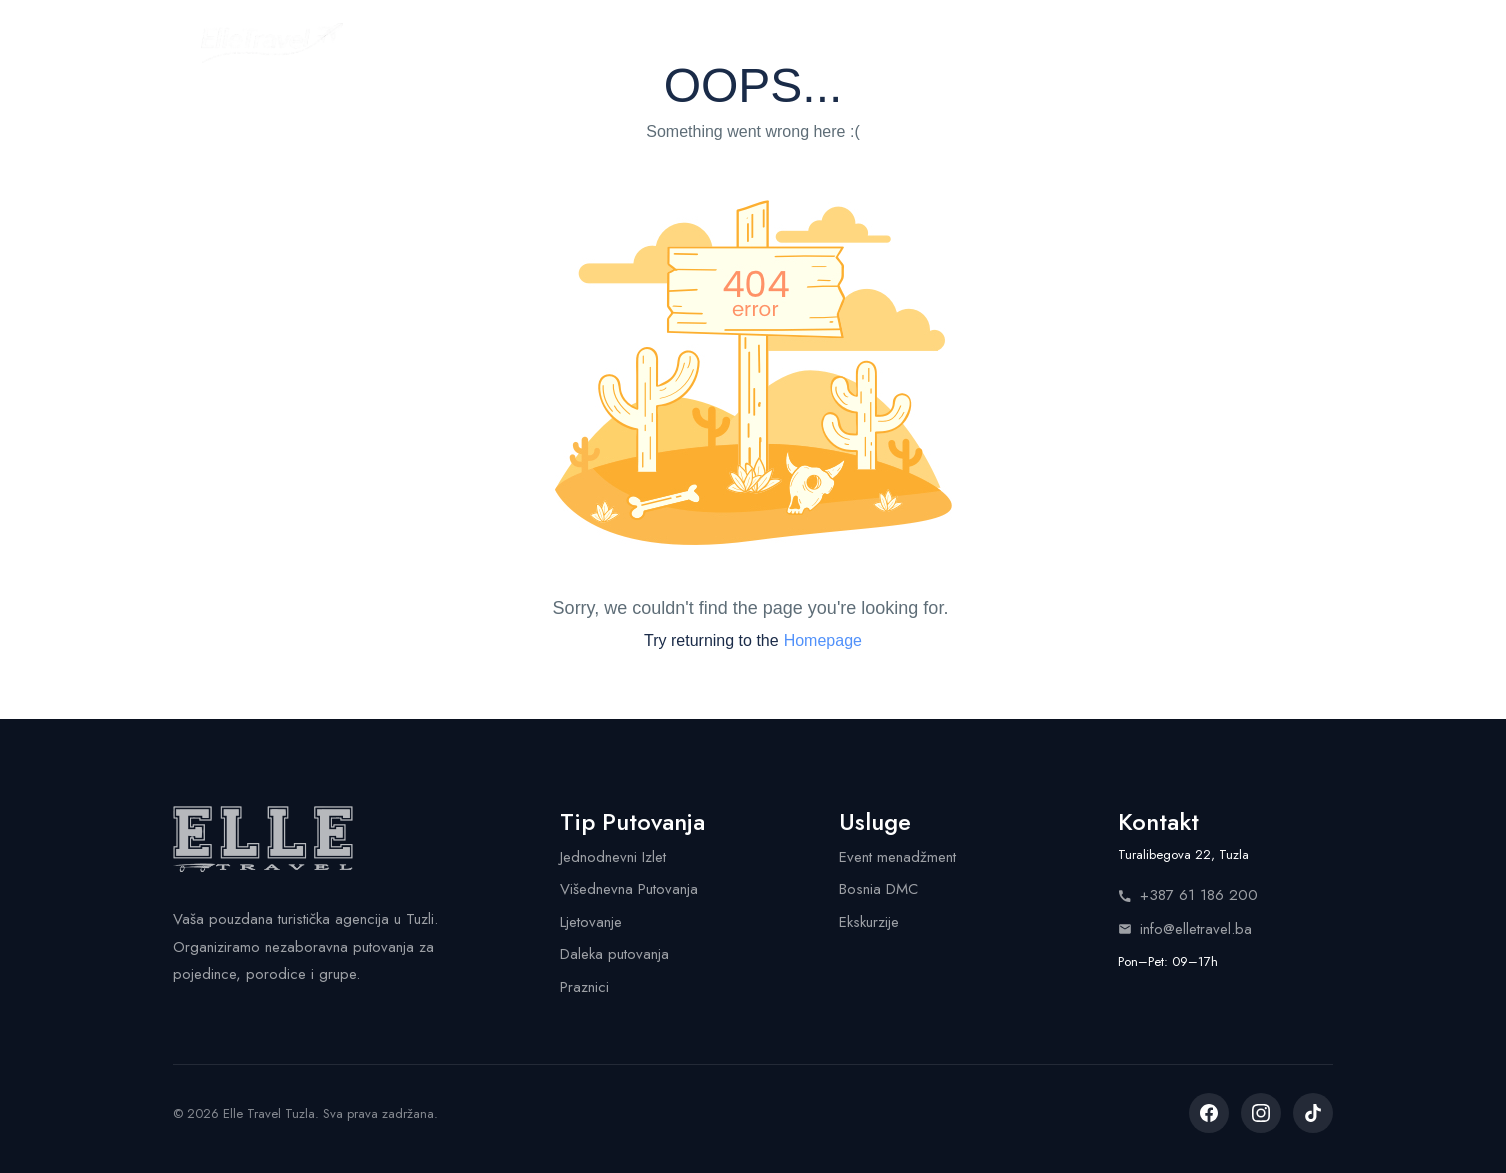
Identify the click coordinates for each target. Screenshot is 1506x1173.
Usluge (794, 42)
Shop (885, 42)
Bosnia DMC (878, 889)
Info (966, 42)
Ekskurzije (869, 922)
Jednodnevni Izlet (613, 857)
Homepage (823, 640)
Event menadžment (897, 857)
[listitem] (1209, 1113)
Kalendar (682, 42)
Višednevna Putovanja (629, 889)
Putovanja (560, 42)
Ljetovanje (591, 922)
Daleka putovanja (614, 954)
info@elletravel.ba (1185, 929)
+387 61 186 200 (1188, 895)
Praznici (584, 987)
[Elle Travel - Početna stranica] (272, 43)
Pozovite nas (1234, 42)
